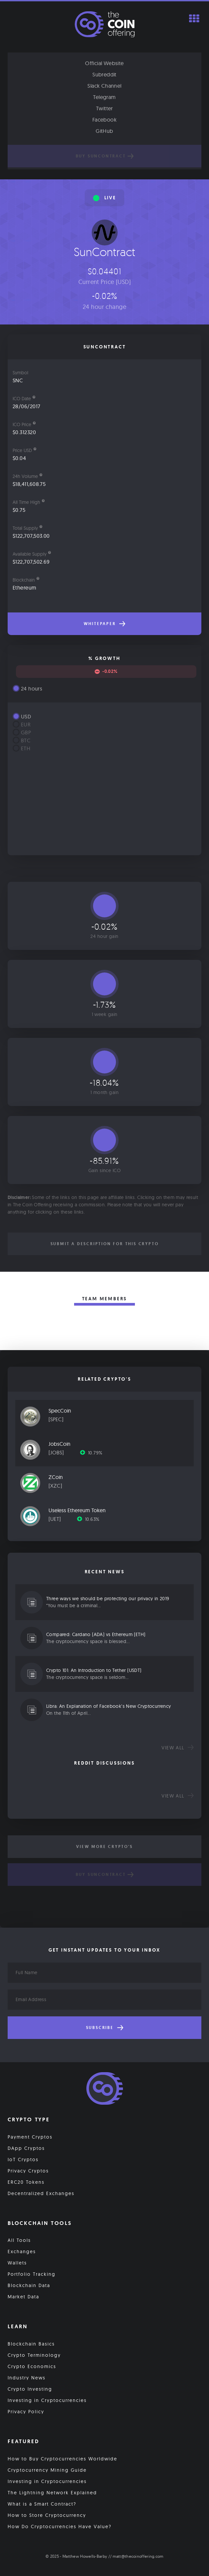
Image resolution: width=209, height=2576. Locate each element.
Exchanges (22, 2251)
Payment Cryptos (30, 2137)
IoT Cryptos (23, 2159)
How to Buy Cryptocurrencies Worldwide (62, 2459)
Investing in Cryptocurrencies (47, 2400)
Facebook (104, 119)
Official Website (104, 63)
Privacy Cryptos (28, 2171)
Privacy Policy (26, 2412)
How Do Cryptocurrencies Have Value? (60, 2527)
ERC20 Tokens (26, 2182)
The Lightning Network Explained (52, 2493)
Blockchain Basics (31, 2344)
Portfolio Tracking (31, 2274)
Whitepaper (105, 623)
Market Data (23, 2297)
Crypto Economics (32, 2366)
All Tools (19, 2240)
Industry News (27, 2378)
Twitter (104, 108)
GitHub (104, 131)
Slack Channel (104, 85)
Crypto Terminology (34, 2355)
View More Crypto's (104, 1846)
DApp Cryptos (26, 2148)
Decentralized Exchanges (41, 2193)
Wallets (17, 2263)
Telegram (104, 97)
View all (177, 1748)
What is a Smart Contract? (42, 2504)
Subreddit (104, 74)
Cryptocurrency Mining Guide (47, 2470)
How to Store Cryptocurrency (47, 2515)
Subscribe (104, 2027)
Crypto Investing (30, 2389)
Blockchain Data (29, 2285)
